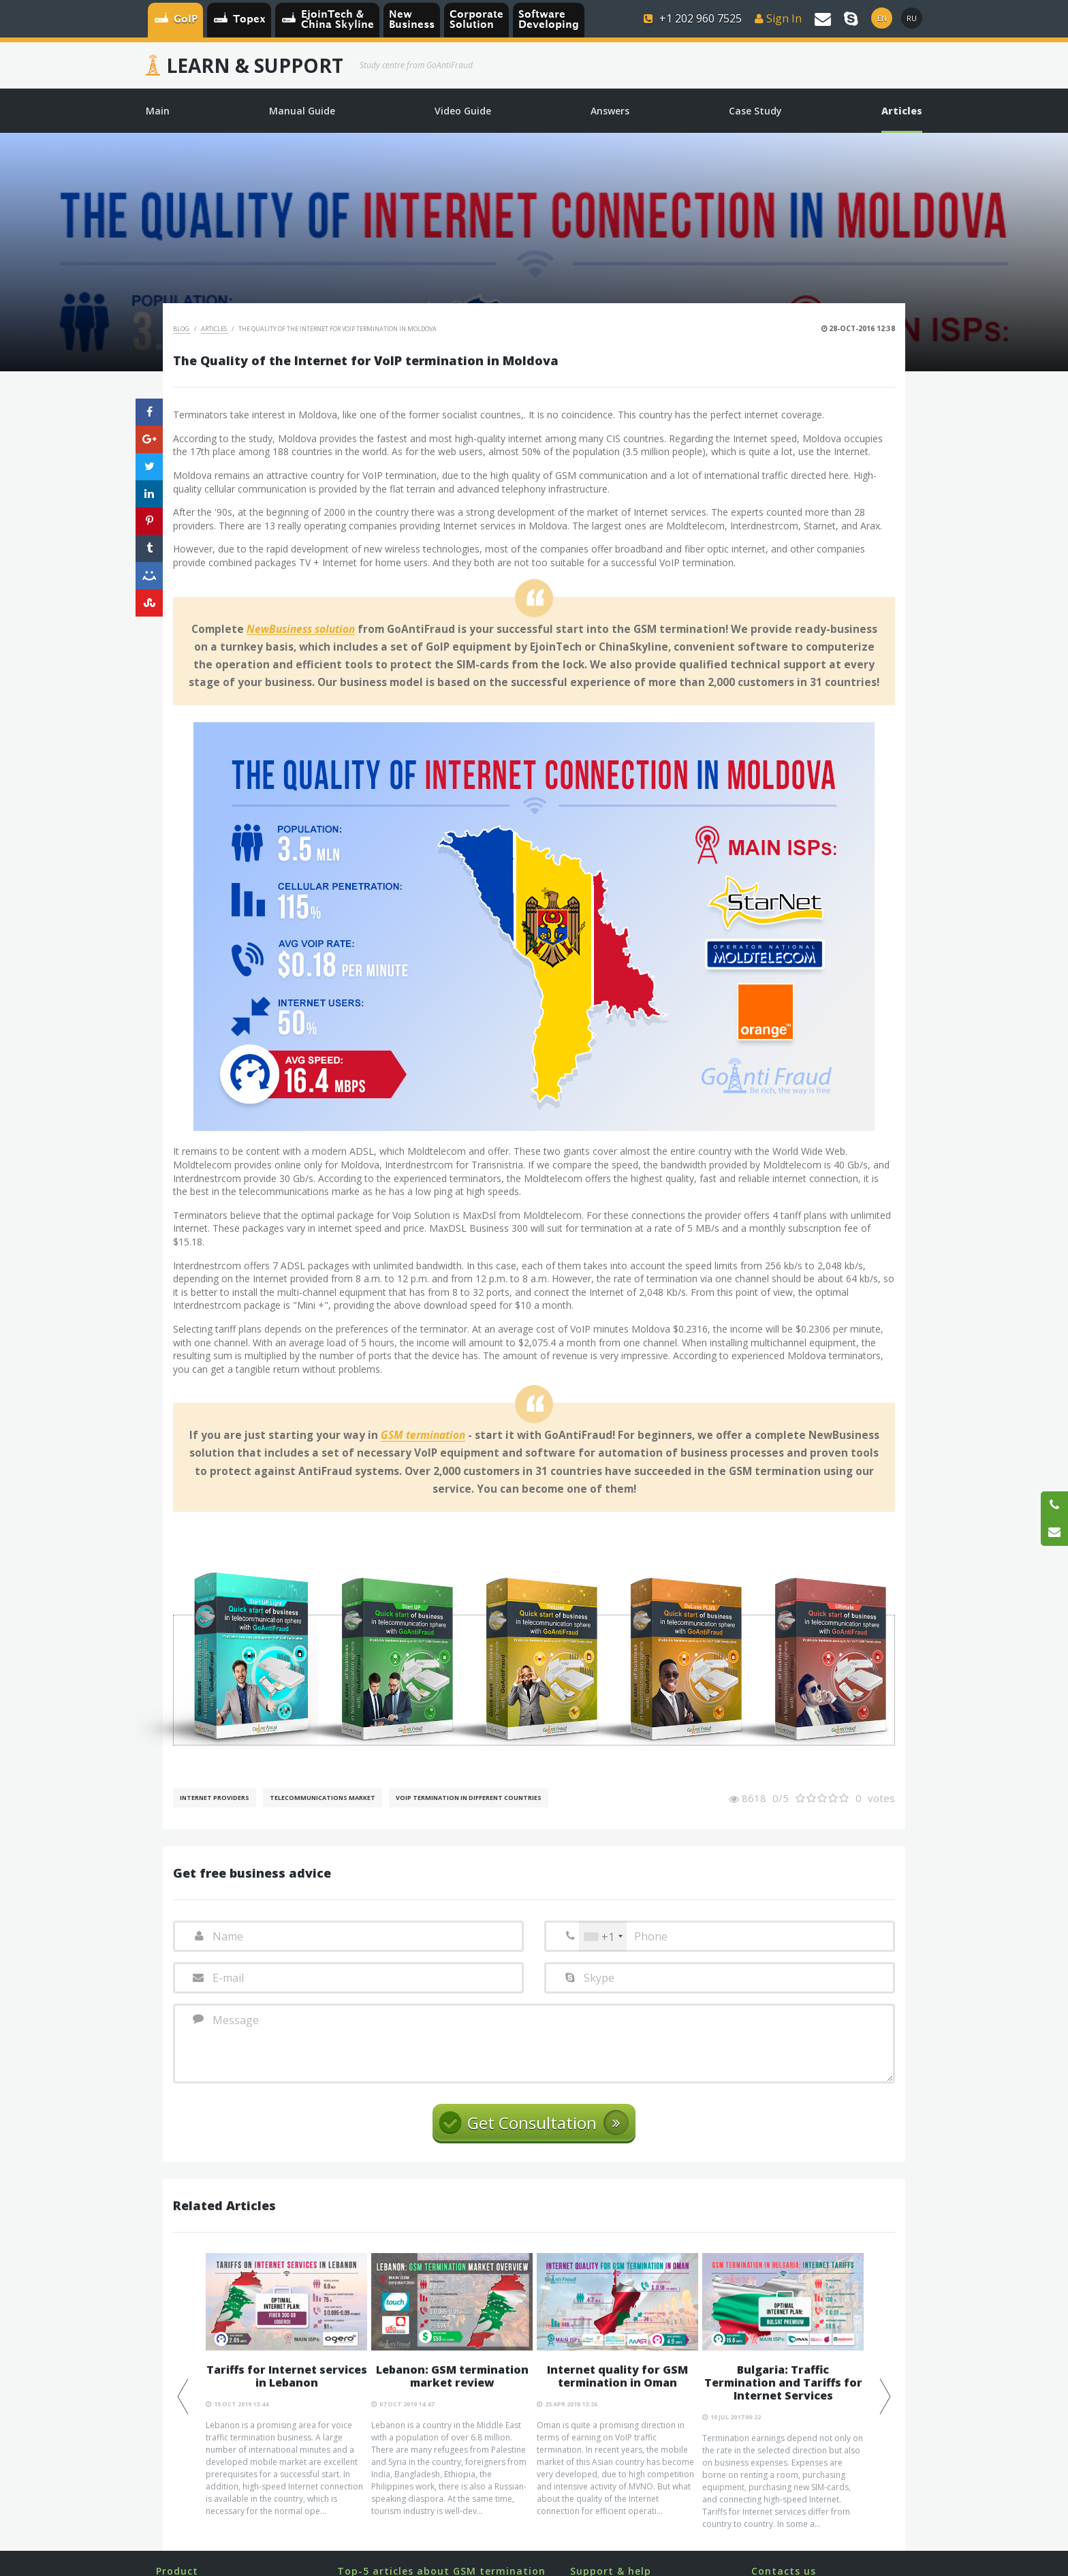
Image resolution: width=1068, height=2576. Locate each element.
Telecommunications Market (322, 1797)
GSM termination (423, 1435)
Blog (182, 328)
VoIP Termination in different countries (468, 1797)
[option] (286, 2385)
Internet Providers (214, 1797)
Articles (214, 328)
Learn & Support (254, 65)
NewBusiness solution (301, 629)
